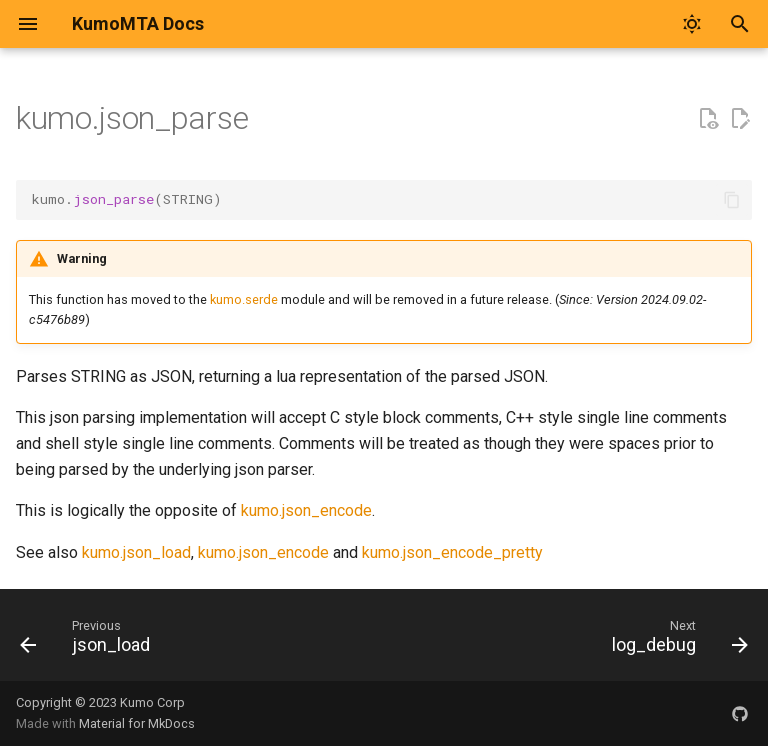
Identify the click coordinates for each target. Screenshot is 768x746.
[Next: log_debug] (676, 641)
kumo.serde (244, 299)
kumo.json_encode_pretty (452, 552)
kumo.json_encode (306, 510)
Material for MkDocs (137, 723)
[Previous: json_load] (89, 641)
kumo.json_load (136, 552)
